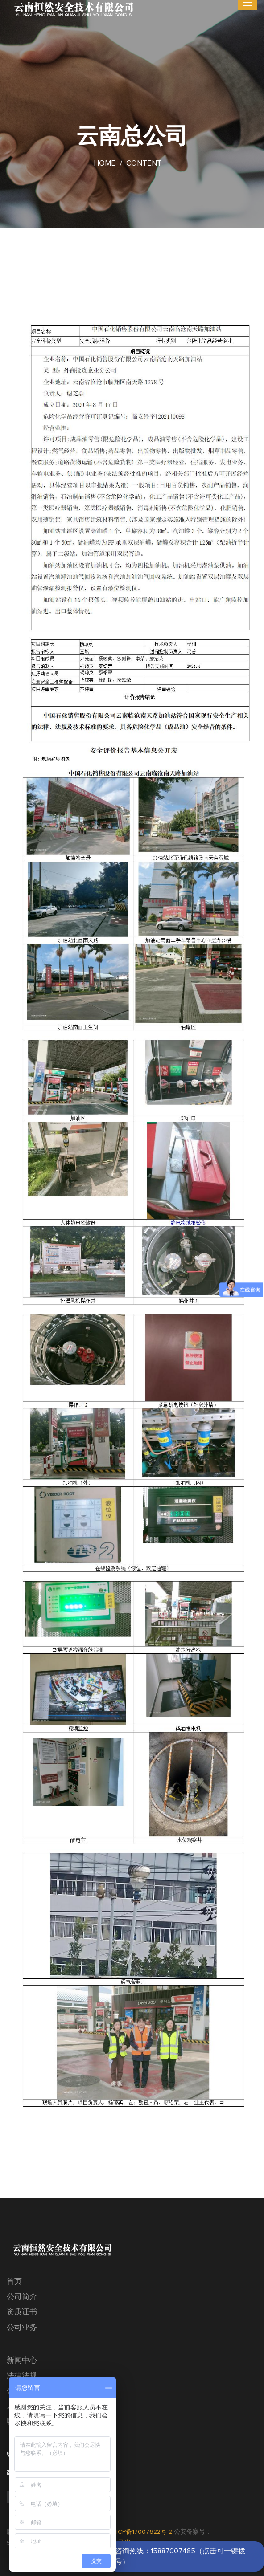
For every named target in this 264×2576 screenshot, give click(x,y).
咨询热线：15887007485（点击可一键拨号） (180, 2556)
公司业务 (22, 2328)
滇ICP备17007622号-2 (141, 2532)
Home (105, 163)
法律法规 (22, 2376)
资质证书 (22, 2312)
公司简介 (22, 2297)
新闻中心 (22, 2360)
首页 (14, 2282)
